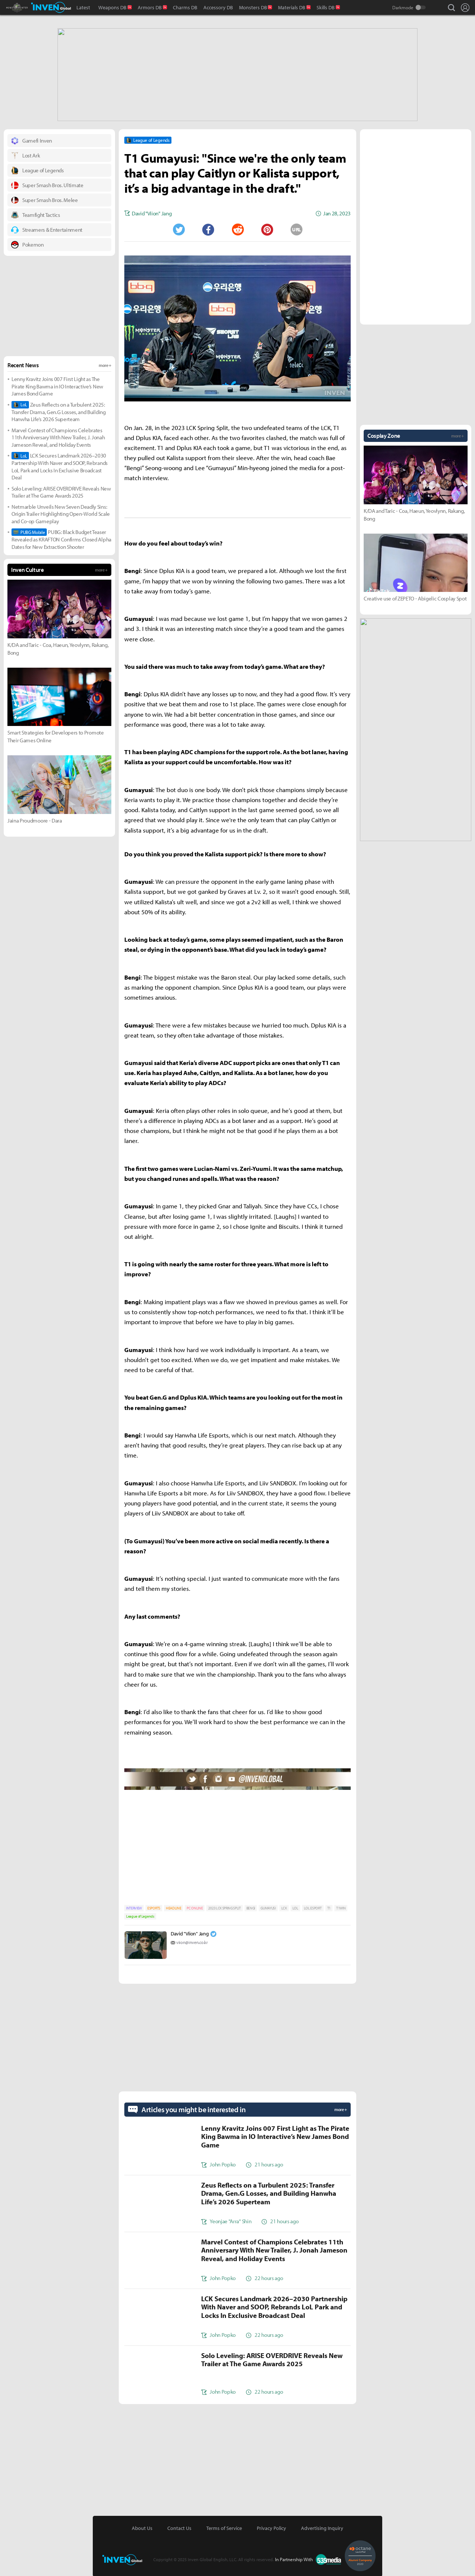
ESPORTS (153, 1907)
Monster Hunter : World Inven (29, 7)
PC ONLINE (195, 1907)
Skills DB (326, 7)
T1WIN (340, 1907)
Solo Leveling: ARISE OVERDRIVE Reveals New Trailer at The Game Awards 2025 (61, 491)
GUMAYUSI (268, 1907)
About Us (142, 2527)
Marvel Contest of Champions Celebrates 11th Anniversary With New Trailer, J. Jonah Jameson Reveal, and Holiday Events (58, 436)
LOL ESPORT (313, 1907)
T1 (329, 1907)
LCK (284, 1907)
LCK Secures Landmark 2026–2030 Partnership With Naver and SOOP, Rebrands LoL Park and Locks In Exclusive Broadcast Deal (60, 465)
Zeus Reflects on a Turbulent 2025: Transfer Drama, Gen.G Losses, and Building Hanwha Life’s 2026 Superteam (59, 411)
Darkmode (402, 7)
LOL (295, 1907)
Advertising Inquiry (322, 2527)
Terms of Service (224, 2527)
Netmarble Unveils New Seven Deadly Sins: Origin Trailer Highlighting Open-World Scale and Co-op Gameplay (61, 513)
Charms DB (185, 7)
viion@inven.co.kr (192, 1941)
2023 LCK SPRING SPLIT (224, 1907)
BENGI (250, 1907)
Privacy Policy (271, 2527)
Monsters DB (253, 7)
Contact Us (179, 2527)
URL (296, 228)
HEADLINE (173, 1907)
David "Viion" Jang (190, 1932)
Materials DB (291, 7)
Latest (83, 7)
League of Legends (140, 1915)
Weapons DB (112, 7)
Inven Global (51, 7)
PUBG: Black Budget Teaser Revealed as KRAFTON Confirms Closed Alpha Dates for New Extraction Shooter (61, 539)
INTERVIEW (134, 1907)
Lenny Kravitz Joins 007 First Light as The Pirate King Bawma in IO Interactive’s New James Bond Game (57, 385)
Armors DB (150, 7)
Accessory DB (218, 7)
